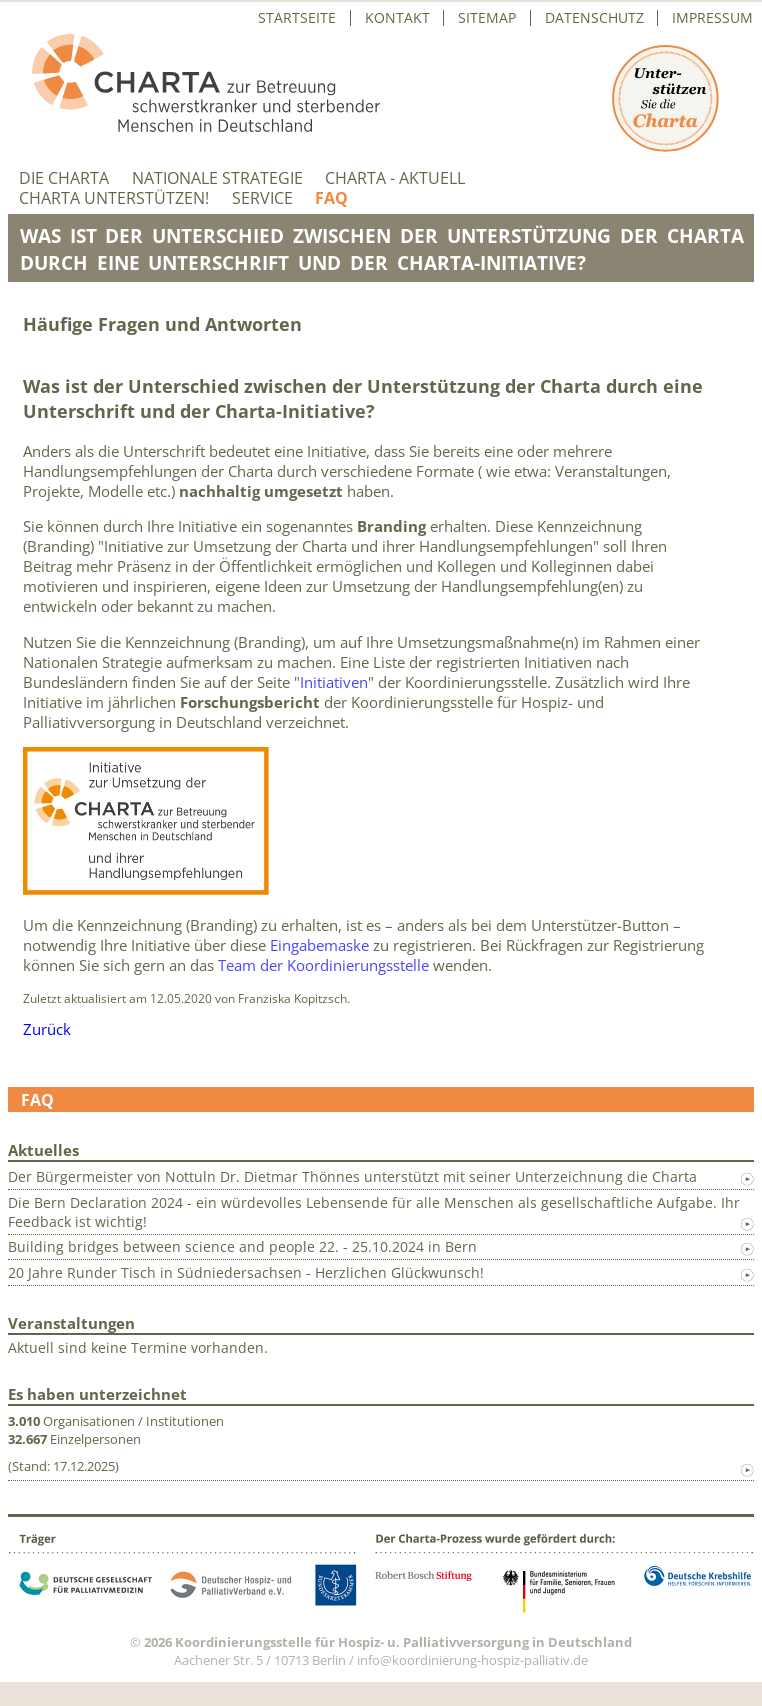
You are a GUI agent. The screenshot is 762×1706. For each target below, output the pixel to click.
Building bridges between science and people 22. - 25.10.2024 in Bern (242, 1246)
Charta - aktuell (395, 178)
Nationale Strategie (217, 178)
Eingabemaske (319, 945)
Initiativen (334, 682)
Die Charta (64, 178)
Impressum (712, 18)
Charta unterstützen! (114, 198)
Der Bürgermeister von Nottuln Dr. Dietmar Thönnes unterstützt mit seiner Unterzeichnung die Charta (352, 1176)
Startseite (297, 18)
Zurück (47, 1029)
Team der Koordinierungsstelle (323, 965)
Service (262, 198)
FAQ (331, 198)
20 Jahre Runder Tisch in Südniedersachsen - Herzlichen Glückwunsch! (246, 1272)
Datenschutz (594, 18)
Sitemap (487, 18)
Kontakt (397, 18)
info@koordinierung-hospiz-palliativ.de (472, 1660)
